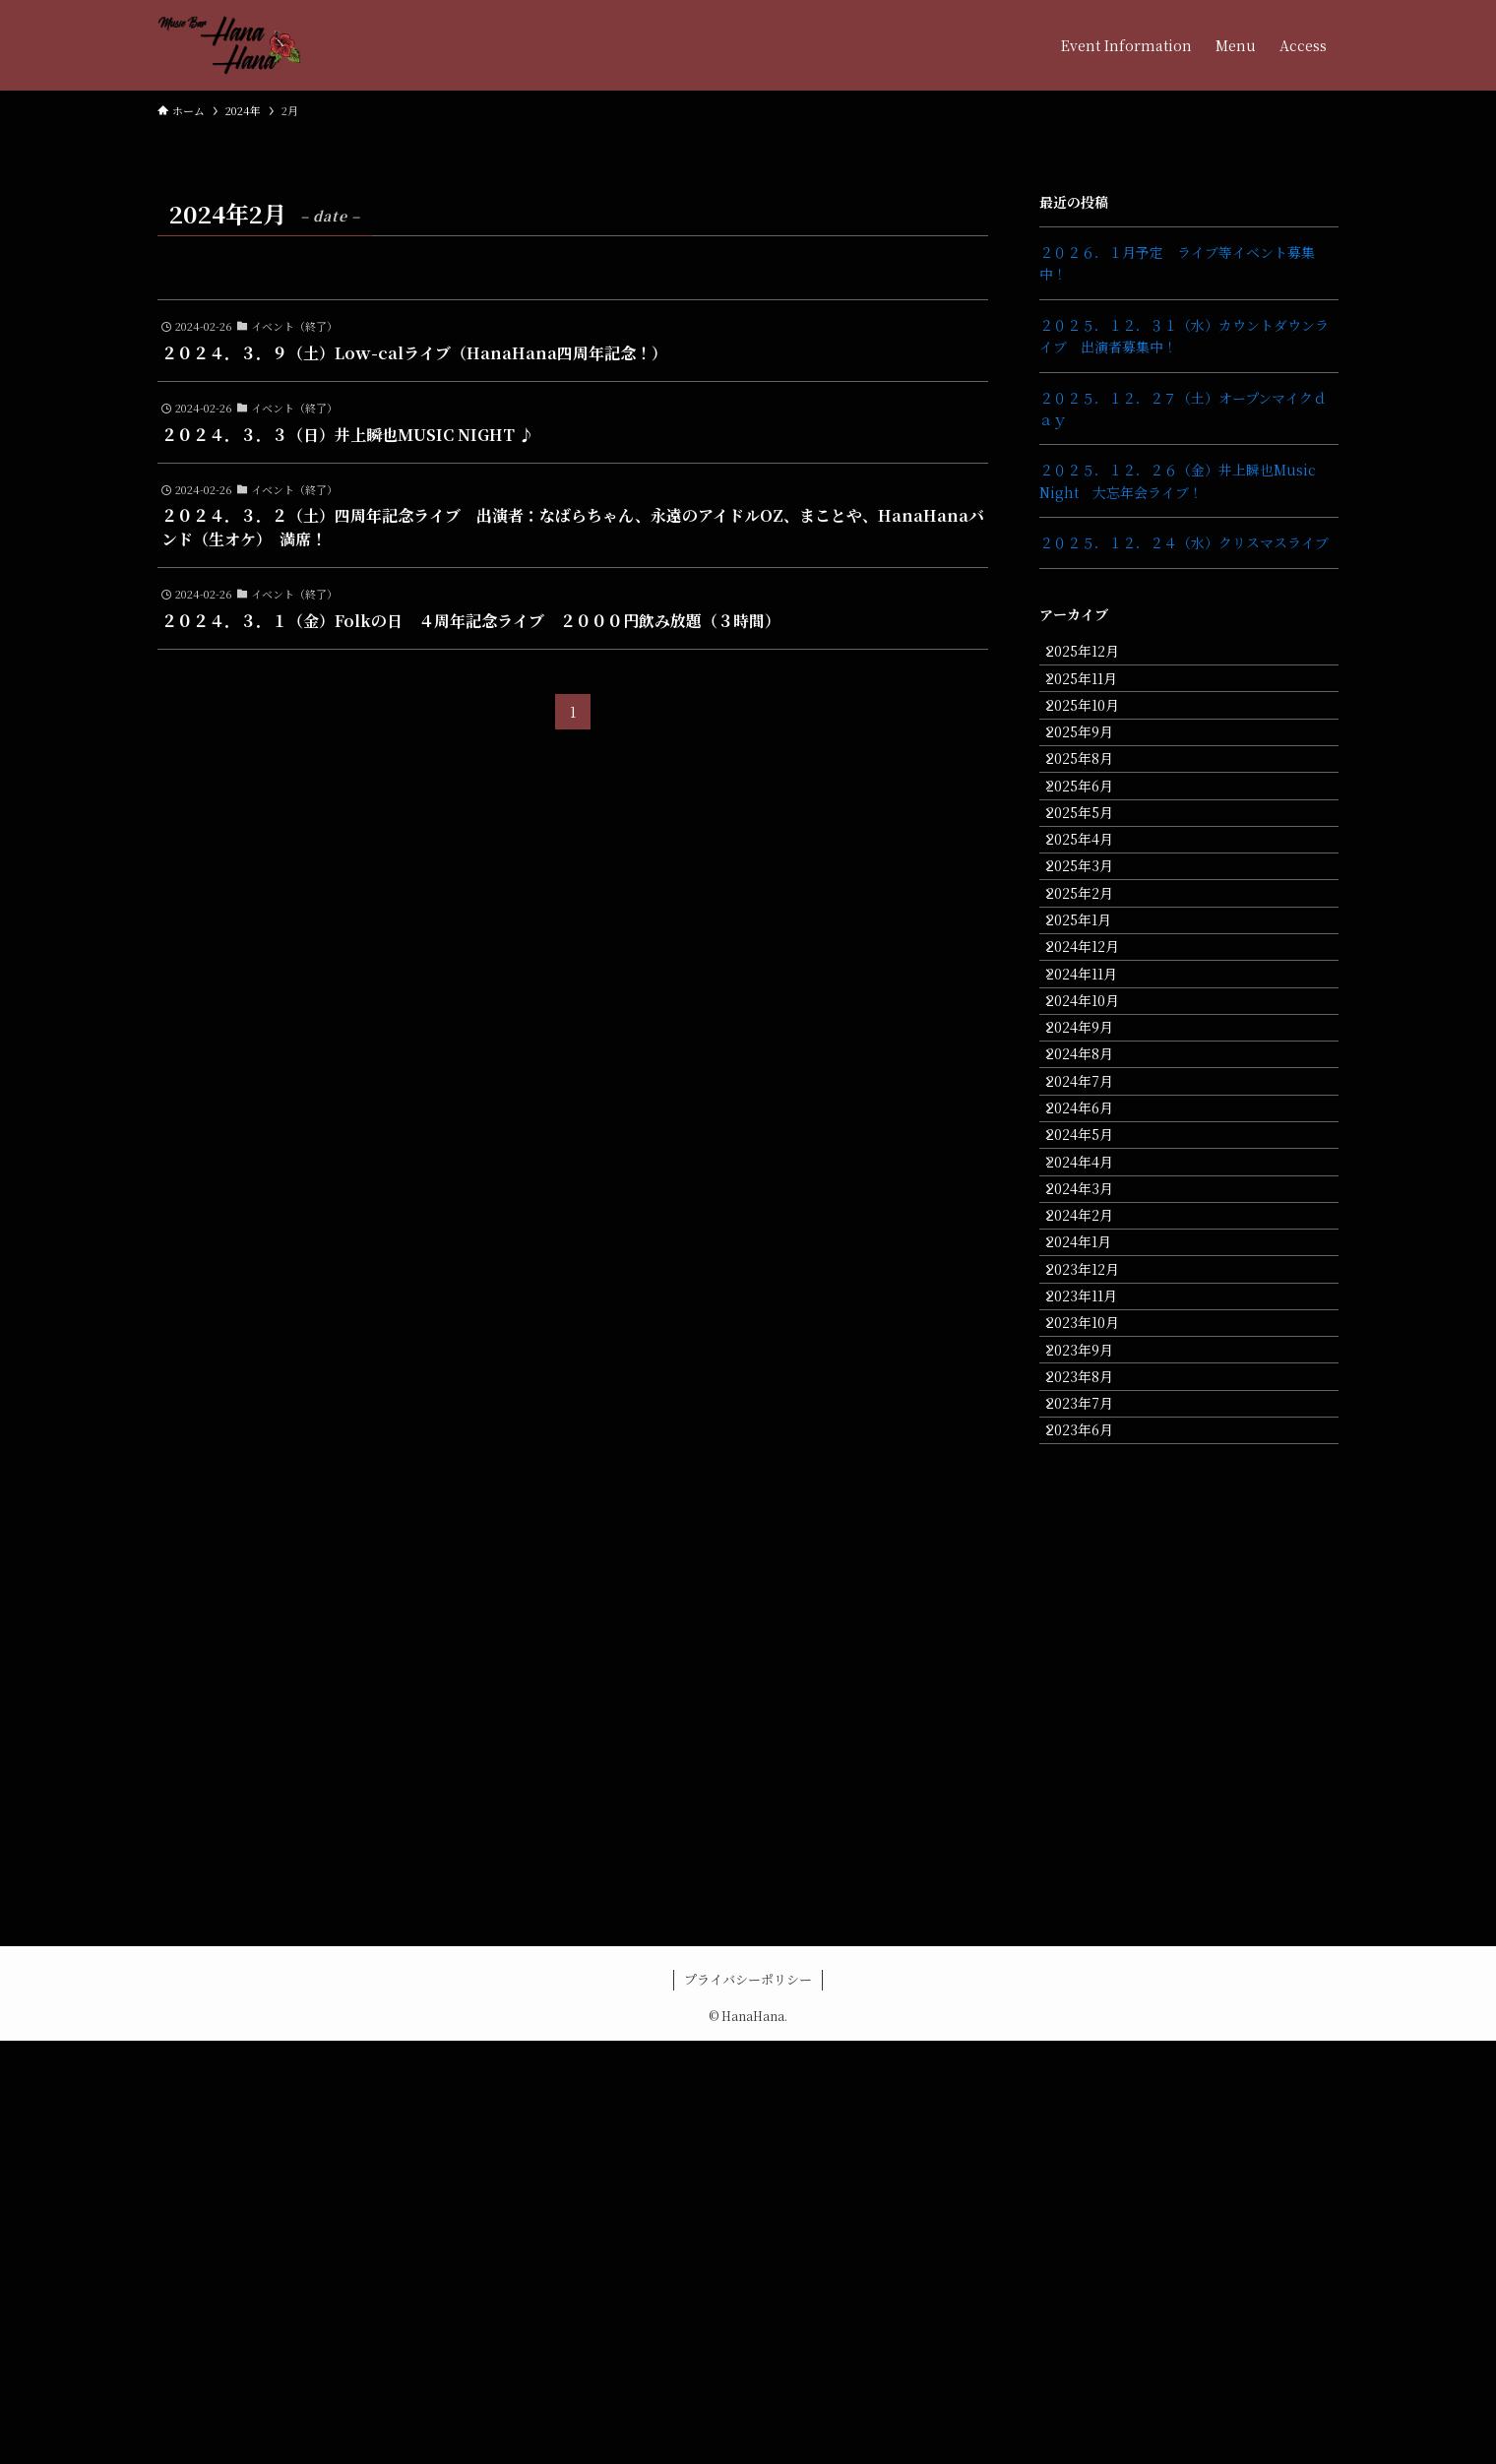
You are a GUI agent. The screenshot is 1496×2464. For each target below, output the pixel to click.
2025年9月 (1093, 780)
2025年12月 (1096, 657)
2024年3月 (1093, 1476)
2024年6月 (1093, 1353)
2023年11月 (1095, 1641)
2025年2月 (1093, 1027)
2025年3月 (1093, 985)
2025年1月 (1092, 1067)
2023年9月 (1093, 1723)
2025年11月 (1095, 699)
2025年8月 (1093, 822)
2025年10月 (1096, 740)
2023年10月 (1096, 1681)
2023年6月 (1093, 1846)
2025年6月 (1093, 862)
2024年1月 (1092, 1558)
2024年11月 (1095, 1150)
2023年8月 (1093, 1763)
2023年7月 (1093, 1804)
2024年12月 (1096, 1108)
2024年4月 (1093, 1436)
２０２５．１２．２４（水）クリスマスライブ (1184, 542)
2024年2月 (1093, 1518)
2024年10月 (1096, 1190)
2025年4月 (1093, 945)
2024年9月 (1093, 1231)
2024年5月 (1093, 1395)
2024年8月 (1093, 1272)
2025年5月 (1093, 904)
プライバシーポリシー (748, 2402)
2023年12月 (1096, 1600)
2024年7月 (1093, 1313)
